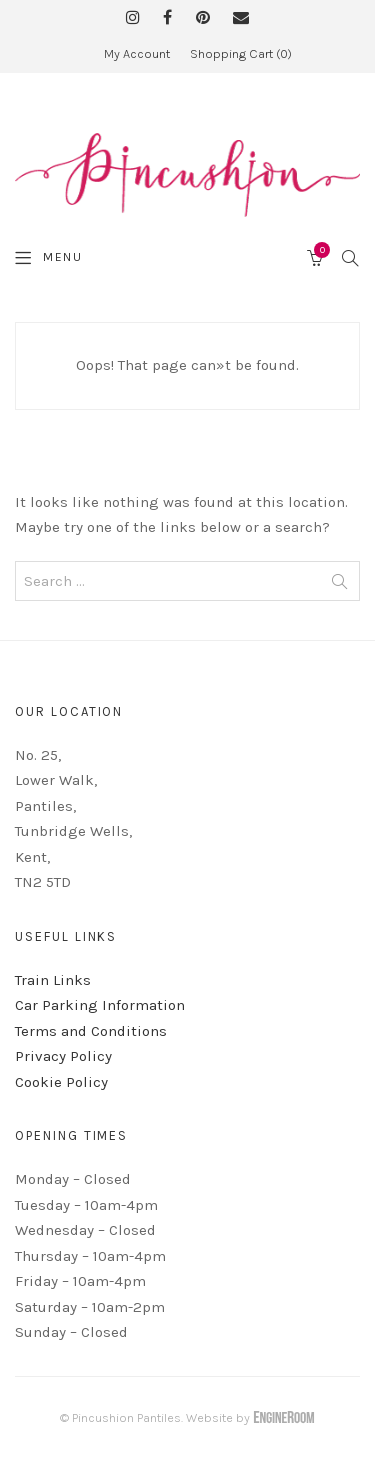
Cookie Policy (61, 1082)
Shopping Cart (241, 53)
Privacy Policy (63, 1056)
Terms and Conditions (91, 1031)
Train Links (53, 980)
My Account (137, 53)
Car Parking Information (100, 1005)
